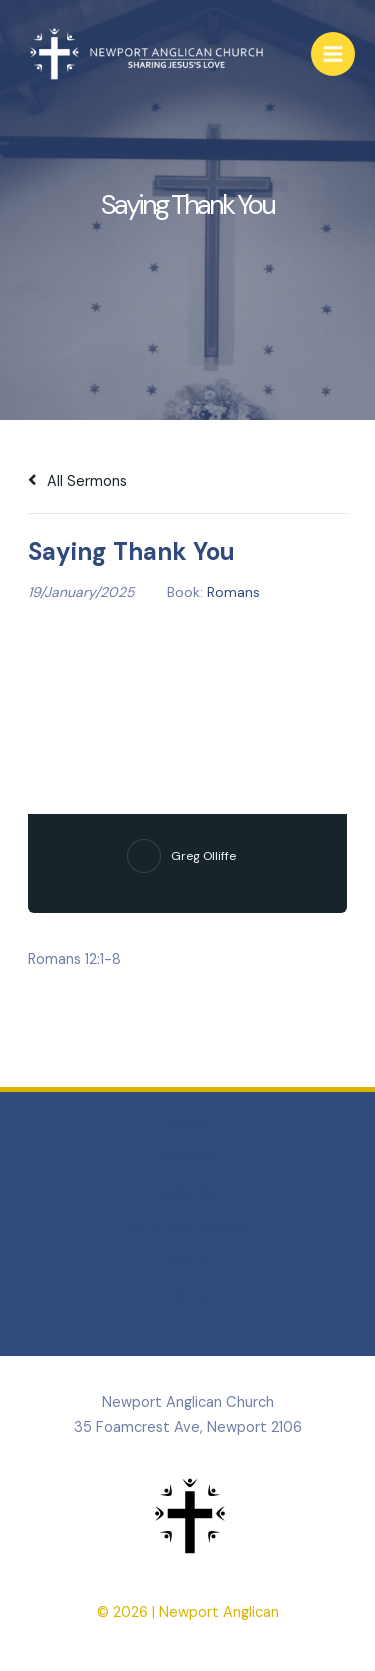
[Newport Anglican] (145, 54)
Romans (233, 592)
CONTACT (188, 1297)
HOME (188, 1123)
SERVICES (188, 1158)
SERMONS (188, 1193)
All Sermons (77, 481)
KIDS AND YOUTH (188, 1228)
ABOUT (187, 1263)
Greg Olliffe (203, 856)
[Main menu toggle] (333, 54)
